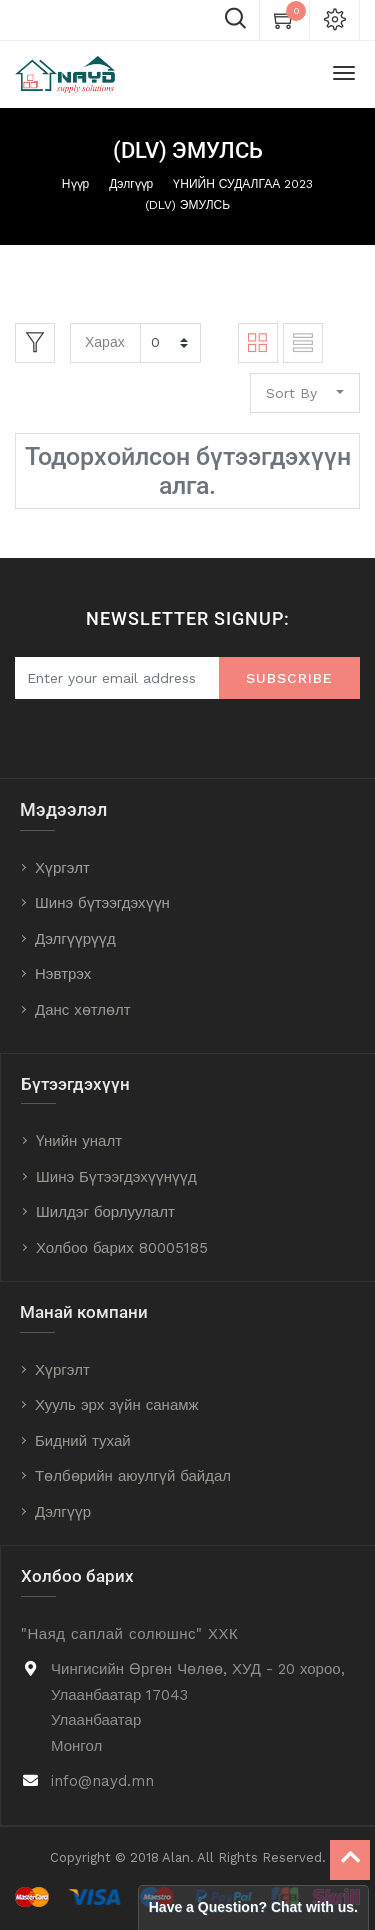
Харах (105, 342)
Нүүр (75, 184)
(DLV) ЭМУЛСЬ (187, 205)
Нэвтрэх (63, 974)
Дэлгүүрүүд (75, 939)
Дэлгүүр (131, 184)
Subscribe (289, 678)
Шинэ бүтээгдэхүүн (102, 903)
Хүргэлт (62, 868)
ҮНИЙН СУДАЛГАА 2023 (243, 184)
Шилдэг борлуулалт (105, 1212)
